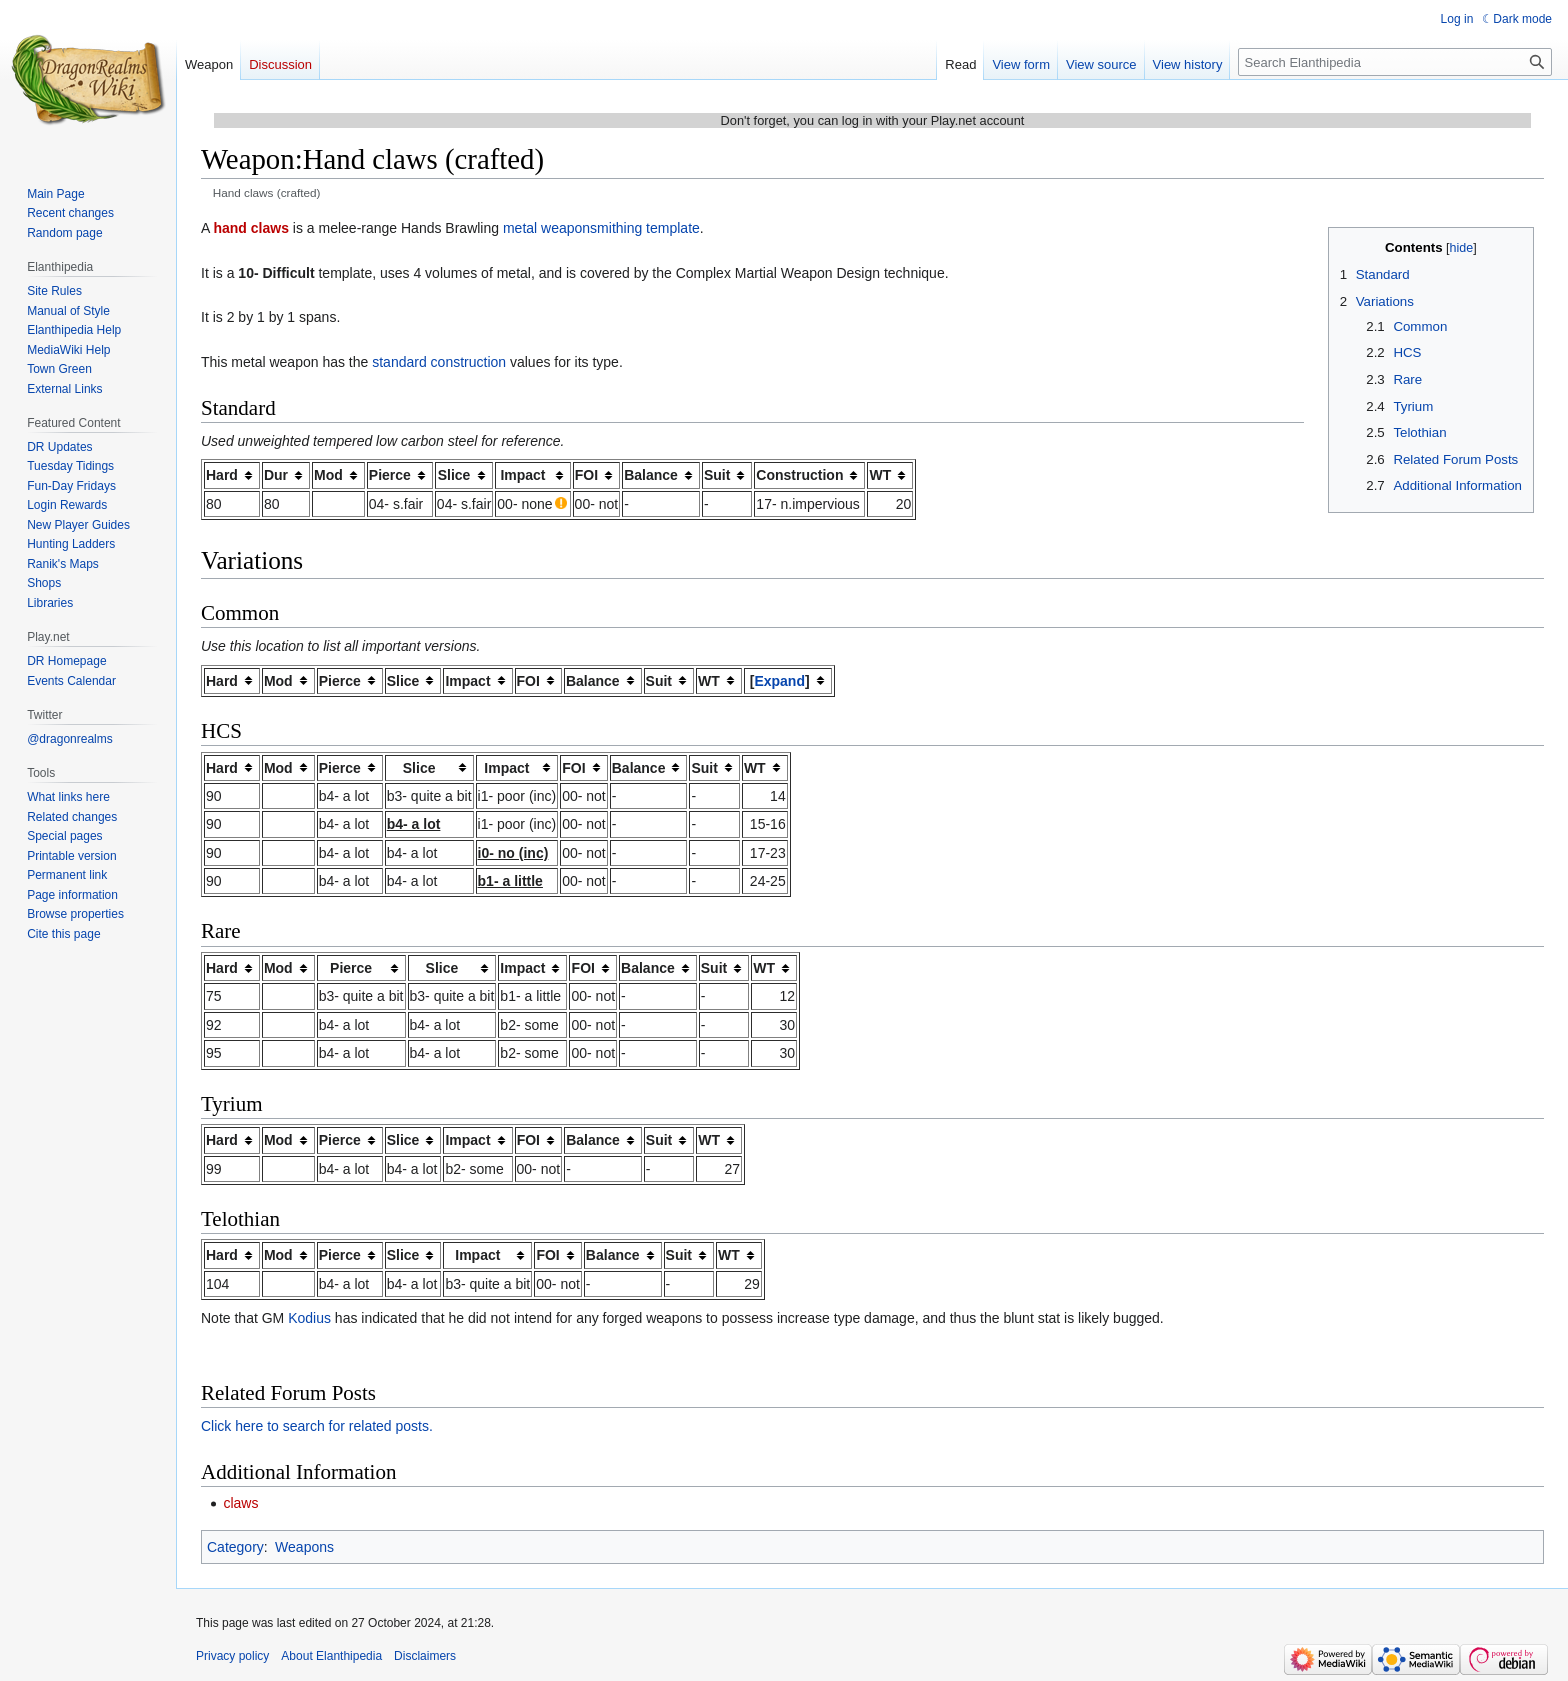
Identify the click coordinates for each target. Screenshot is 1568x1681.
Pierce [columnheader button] (390, 475)
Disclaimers (425, 1656)
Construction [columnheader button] (799, 475)
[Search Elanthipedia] (1395, 62)
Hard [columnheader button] (222, 475)
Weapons (304, 1547)
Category (235, 1547)
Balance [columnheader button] (651, 475)
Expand (779, 681)
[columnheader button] (788, 681)
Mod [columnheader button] (328, 475)
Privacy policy (232, 1656)
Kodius (309, 1318)
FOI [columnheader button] (586, 475)
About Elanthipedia (331, 1656)
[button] (780, 681)
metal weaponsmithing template (601, 228)
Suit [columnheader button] (717, 475)
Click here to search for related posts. (317, 1426)
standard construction (439, 362)
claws (240, 1503)
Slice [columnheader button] (454, 475)
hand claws (250, 228)
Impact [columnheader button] (522, 475)
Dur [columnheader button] (276, 475)
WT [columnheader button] (880, 475)
